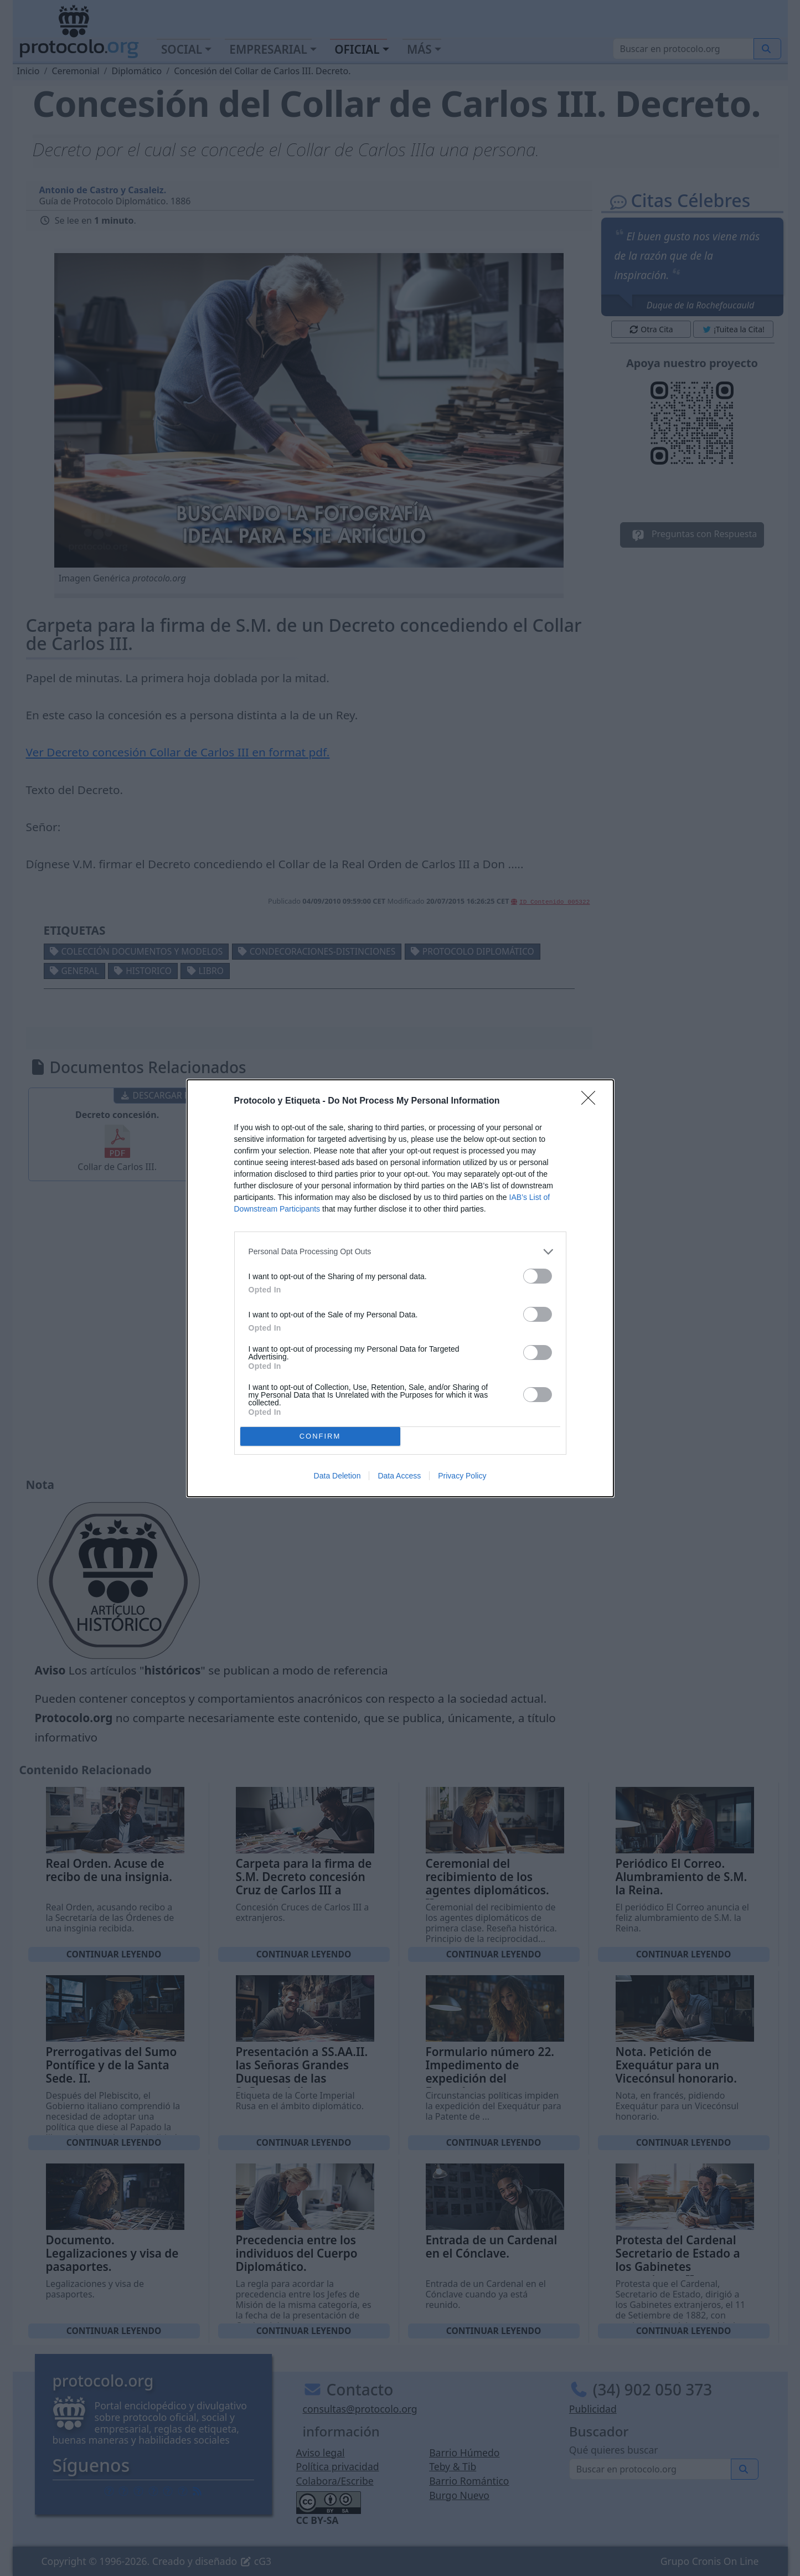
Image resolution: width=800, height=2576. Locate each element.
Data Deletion (337, 1475)
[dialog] (400, 1288)
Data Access (399, 1475)
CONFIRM (320, 1436)
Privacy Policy (462, 1475)
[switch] (537, 1276)
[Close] (591, 1101)
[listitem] (400, 1252)
